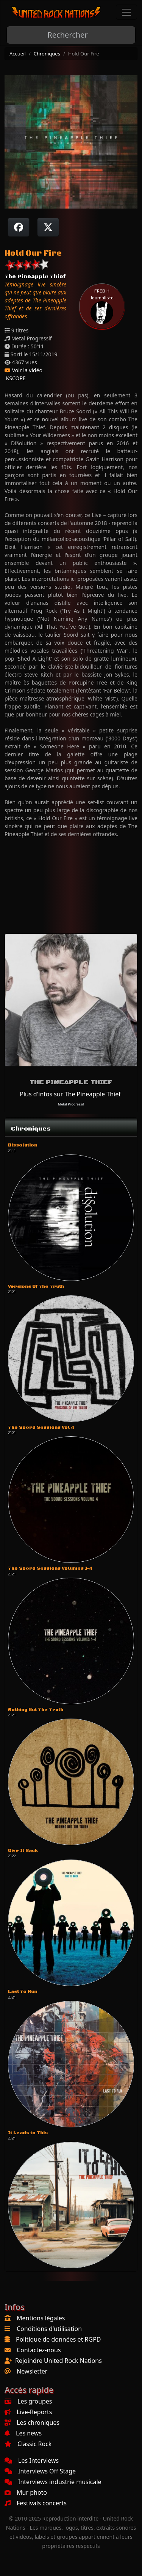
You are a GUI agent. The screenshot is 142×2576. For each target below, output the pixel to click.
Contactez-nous (39, 2350)
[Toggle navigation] (126, 12)
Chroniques (47, 53)
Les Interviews (32, 2460)
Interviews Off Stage (40, 2471)
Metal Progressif (71, 1104)
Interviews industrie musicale (53, 2482)
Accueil (17, 53)
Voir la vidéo (23, 370)
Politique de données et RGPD (58, 2339)
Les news (23, 2433)
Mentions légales (41, 2318)
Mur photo (26, 2492)
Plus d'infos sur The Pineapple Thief (70, 1094)
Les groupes (28, 2401)
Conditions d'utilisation (49, 2329)
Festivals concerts (36, 2503)
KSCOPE (15, 378)
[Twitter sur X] (48, 227)
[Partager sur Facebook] (19, 227)
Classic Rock (28, 2444)
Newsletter (32, 2371)
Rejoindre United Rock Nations (58, 2360)
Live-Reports (28, 2412)
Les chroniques (32, 2422)
